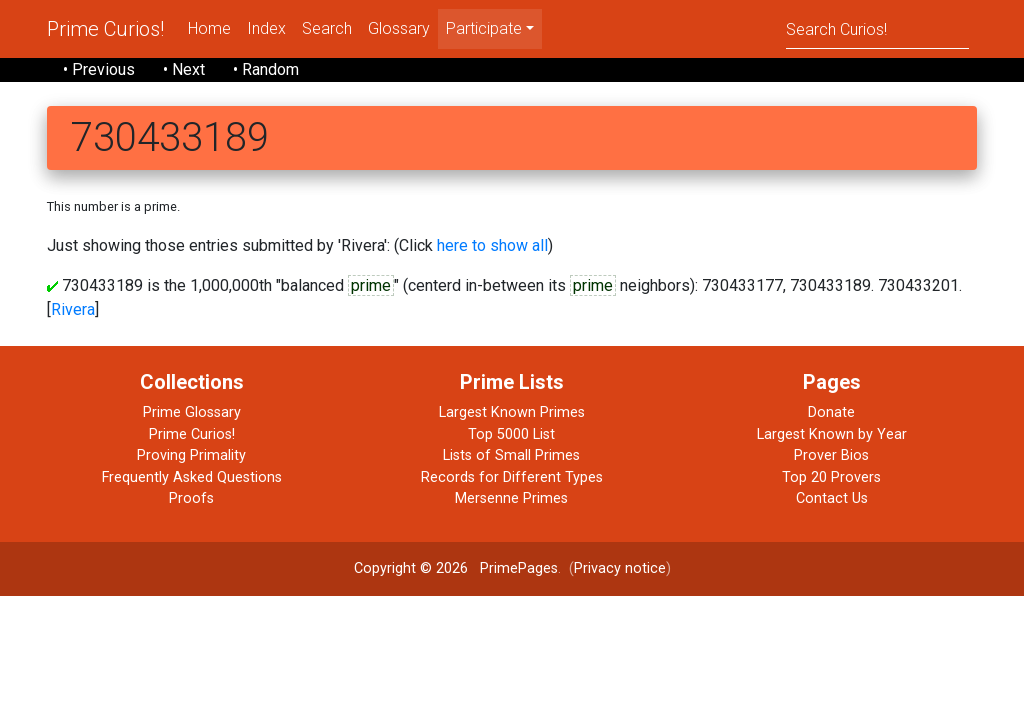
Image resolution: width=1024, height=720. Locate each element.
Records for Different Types (512, 477)
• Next (184, 69)
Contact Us (832, 498)
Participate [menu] (484, 28)
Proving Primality (191, 455)
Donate (831, 412)
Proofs (191, 498)
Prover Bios (831, 455)
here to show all (492, 245)
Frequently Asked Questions (192, 477)
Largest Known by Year (832, 434)
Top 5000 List (511, 434)
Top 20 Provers (831, 477)
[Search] (877, 28)
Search (327, 28)
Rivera (73, 309)
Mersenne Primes (511, 498)
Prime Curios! (105, 29)
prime (371, 285)
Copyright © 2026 (411, 568)
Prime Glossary (192, 412)
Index (266, 28)
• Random (266, 69)
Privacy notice (620, 568)
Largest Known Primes (512, 412)
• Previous (99, 69)
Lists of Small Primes (511, 455)
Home (209, 28)
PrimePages (519, 568)
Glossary (399, 28)
